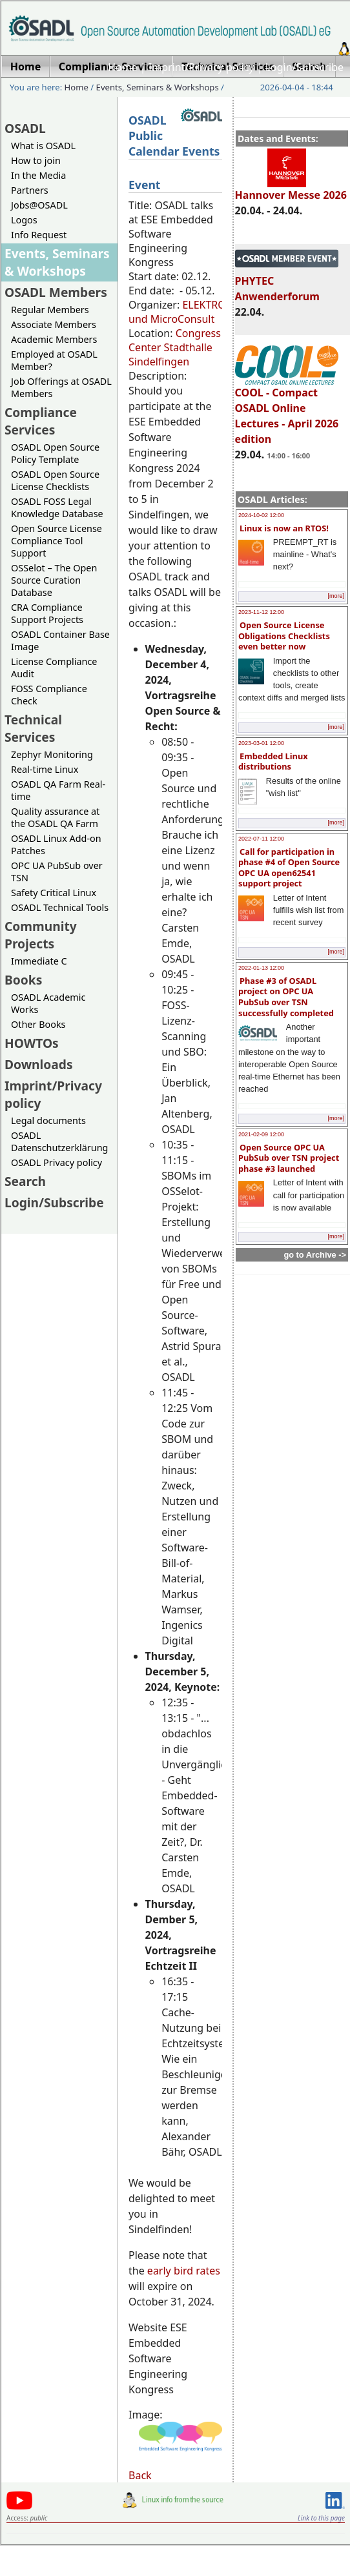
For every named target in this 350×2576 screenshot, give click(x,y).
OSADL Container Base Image (60, 640)
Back (140, 2475)
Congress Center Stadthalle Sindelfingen (175, 347)
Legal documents (48, 1120)
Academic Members (54, 339)
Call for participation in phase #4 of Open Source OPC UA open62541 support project (289, 868)
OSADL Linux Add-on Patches (56, 844)
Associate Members (53, 324)
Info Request (39, 235)
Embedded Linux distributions (273, 761)
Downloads (39, 1064)
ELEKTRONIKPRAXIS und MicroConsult (203, 312)
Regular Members (50, 309)
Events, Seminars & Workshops (157, 87)
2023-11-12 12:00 (261, 612)
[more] (335, 596)
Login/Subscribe (304, 67)
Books (23, 979)
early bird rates (183, 2271)
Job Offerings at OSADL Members (61, 387)
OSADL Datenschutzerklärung (59, 1141)
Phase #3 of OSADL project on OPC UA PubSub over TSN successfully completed (286, 997)
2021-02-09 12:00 (261, 1134)
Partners (29, 190)
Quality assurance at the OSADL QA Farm (55, 817)
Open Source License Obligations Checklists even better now (284, 635)
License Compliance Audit (54, 667)
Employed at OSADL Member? (54, 360)
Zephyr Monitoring (52, 754)
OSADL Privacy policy (56, 1162)
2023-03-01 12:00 (261, 743)
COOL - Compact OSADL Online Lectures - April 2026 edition (287, 410)
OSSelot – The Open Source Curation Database (54, 580)
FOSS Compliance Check (49, 694)
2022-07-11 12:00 (261, 838)
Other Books (38, 1024)
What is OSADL (43, 145)
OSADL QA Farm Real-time (58, 790)
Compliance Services (41, 421)
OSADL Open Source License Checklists (55, 480)
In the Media (38, 175)
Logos (24, 220)
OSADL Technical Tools (59, 907)
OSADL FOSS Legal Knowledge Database (57, 507)
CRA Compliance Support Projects (47, 613)
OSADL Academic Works (48, 1003)
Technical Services (33, 728)
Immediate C (39, 961)
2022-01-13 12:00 (261, 968)
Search (25, 1181)
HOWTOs (32, 1043)
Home (123, 67)
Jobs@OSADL (39, 205)
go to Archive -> (314, 1255)
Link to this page (321, 2517)
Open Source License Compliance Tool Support (56, 540)
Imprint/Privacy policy (201, 67)
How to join (36, 160)
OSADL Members (56, 292)
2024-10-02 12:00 (261, 515)
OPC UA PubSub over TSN (57, 871)
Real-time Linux (44, 769)
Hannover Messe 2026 (291, 189)
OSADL (25, 128)
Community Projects (41, 934)
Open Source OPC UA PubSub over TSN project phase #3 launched (288, 1157)
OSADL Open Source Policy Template (55, 453)
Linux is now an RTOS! (284, 528)
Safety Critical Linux (53, 892)
